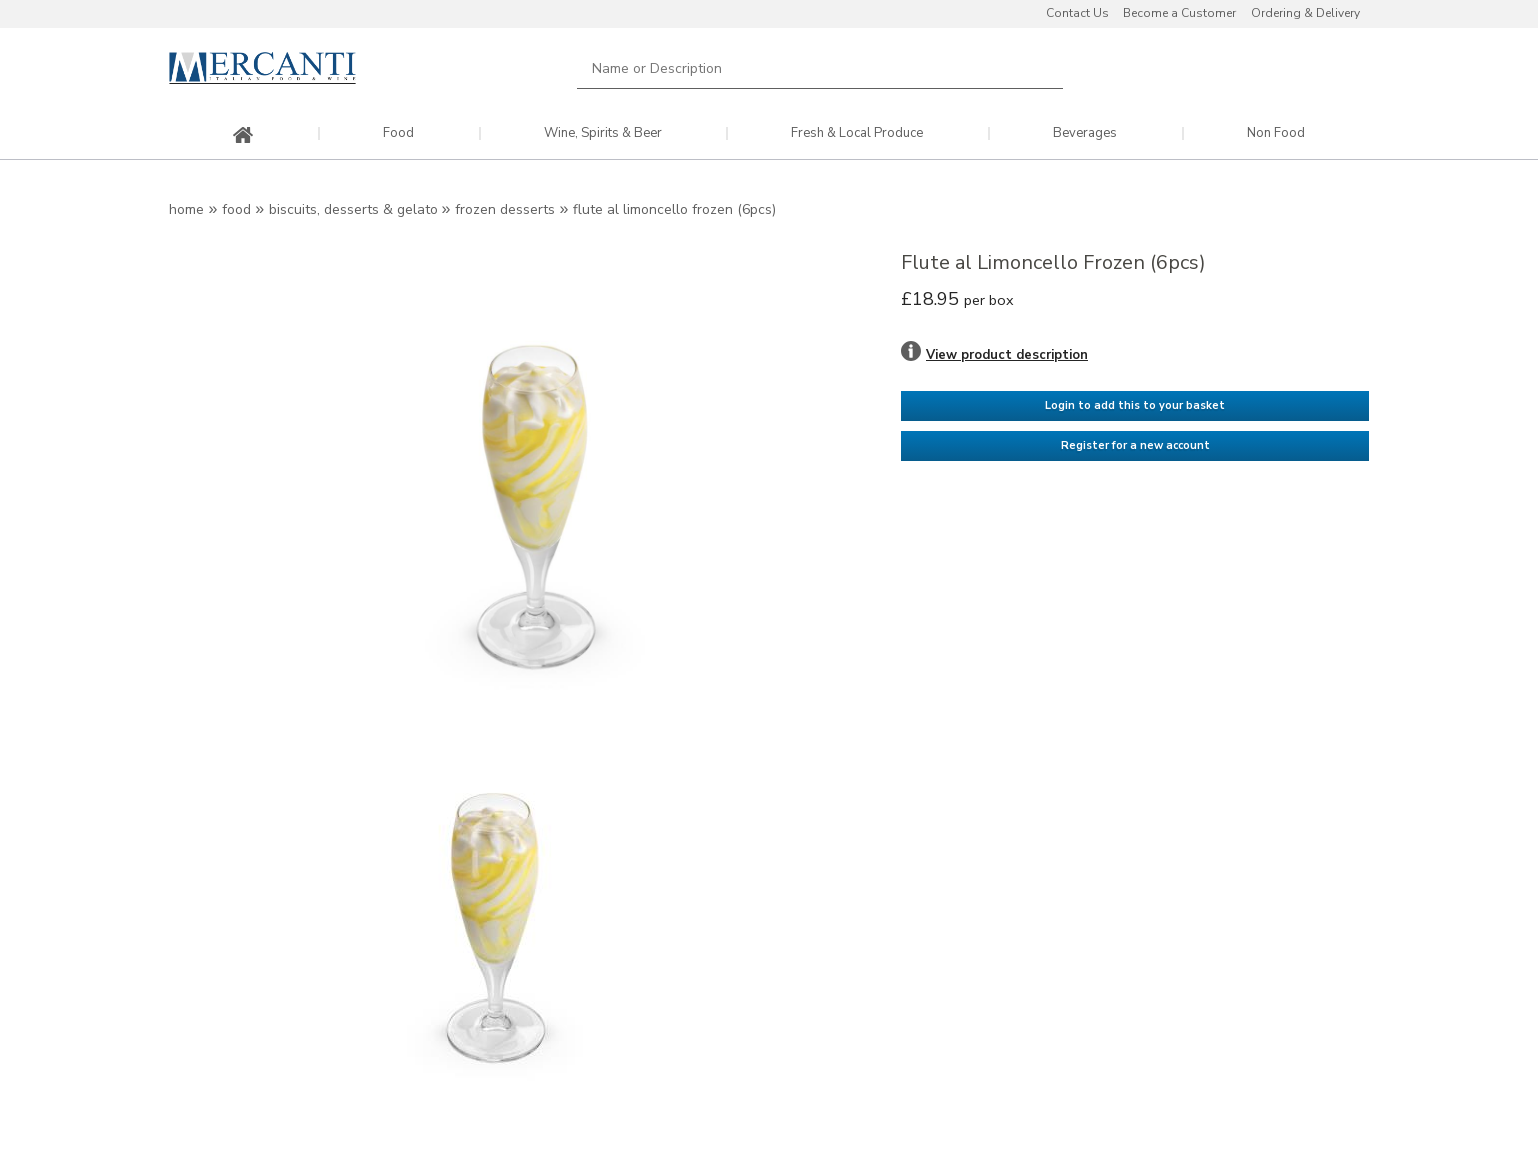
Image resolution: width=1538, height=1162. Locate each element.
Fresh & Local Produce (857, 133)
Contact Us (1077, 13)
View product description (1007, 355)
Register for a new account (1135, 445)
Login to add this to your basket (1135, 405)
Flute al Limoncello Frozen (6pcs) (674, 209)
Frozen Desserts (505, 209)
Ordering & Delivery (1305, 13)
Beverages (1085, 133)
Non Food (1276, 133)
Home (186, 209)
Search (1036, 68)
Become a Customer (1179, 13)
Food (398, 133)
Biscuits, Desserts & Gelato (355, 209)
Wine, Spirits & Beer (603, 133)
